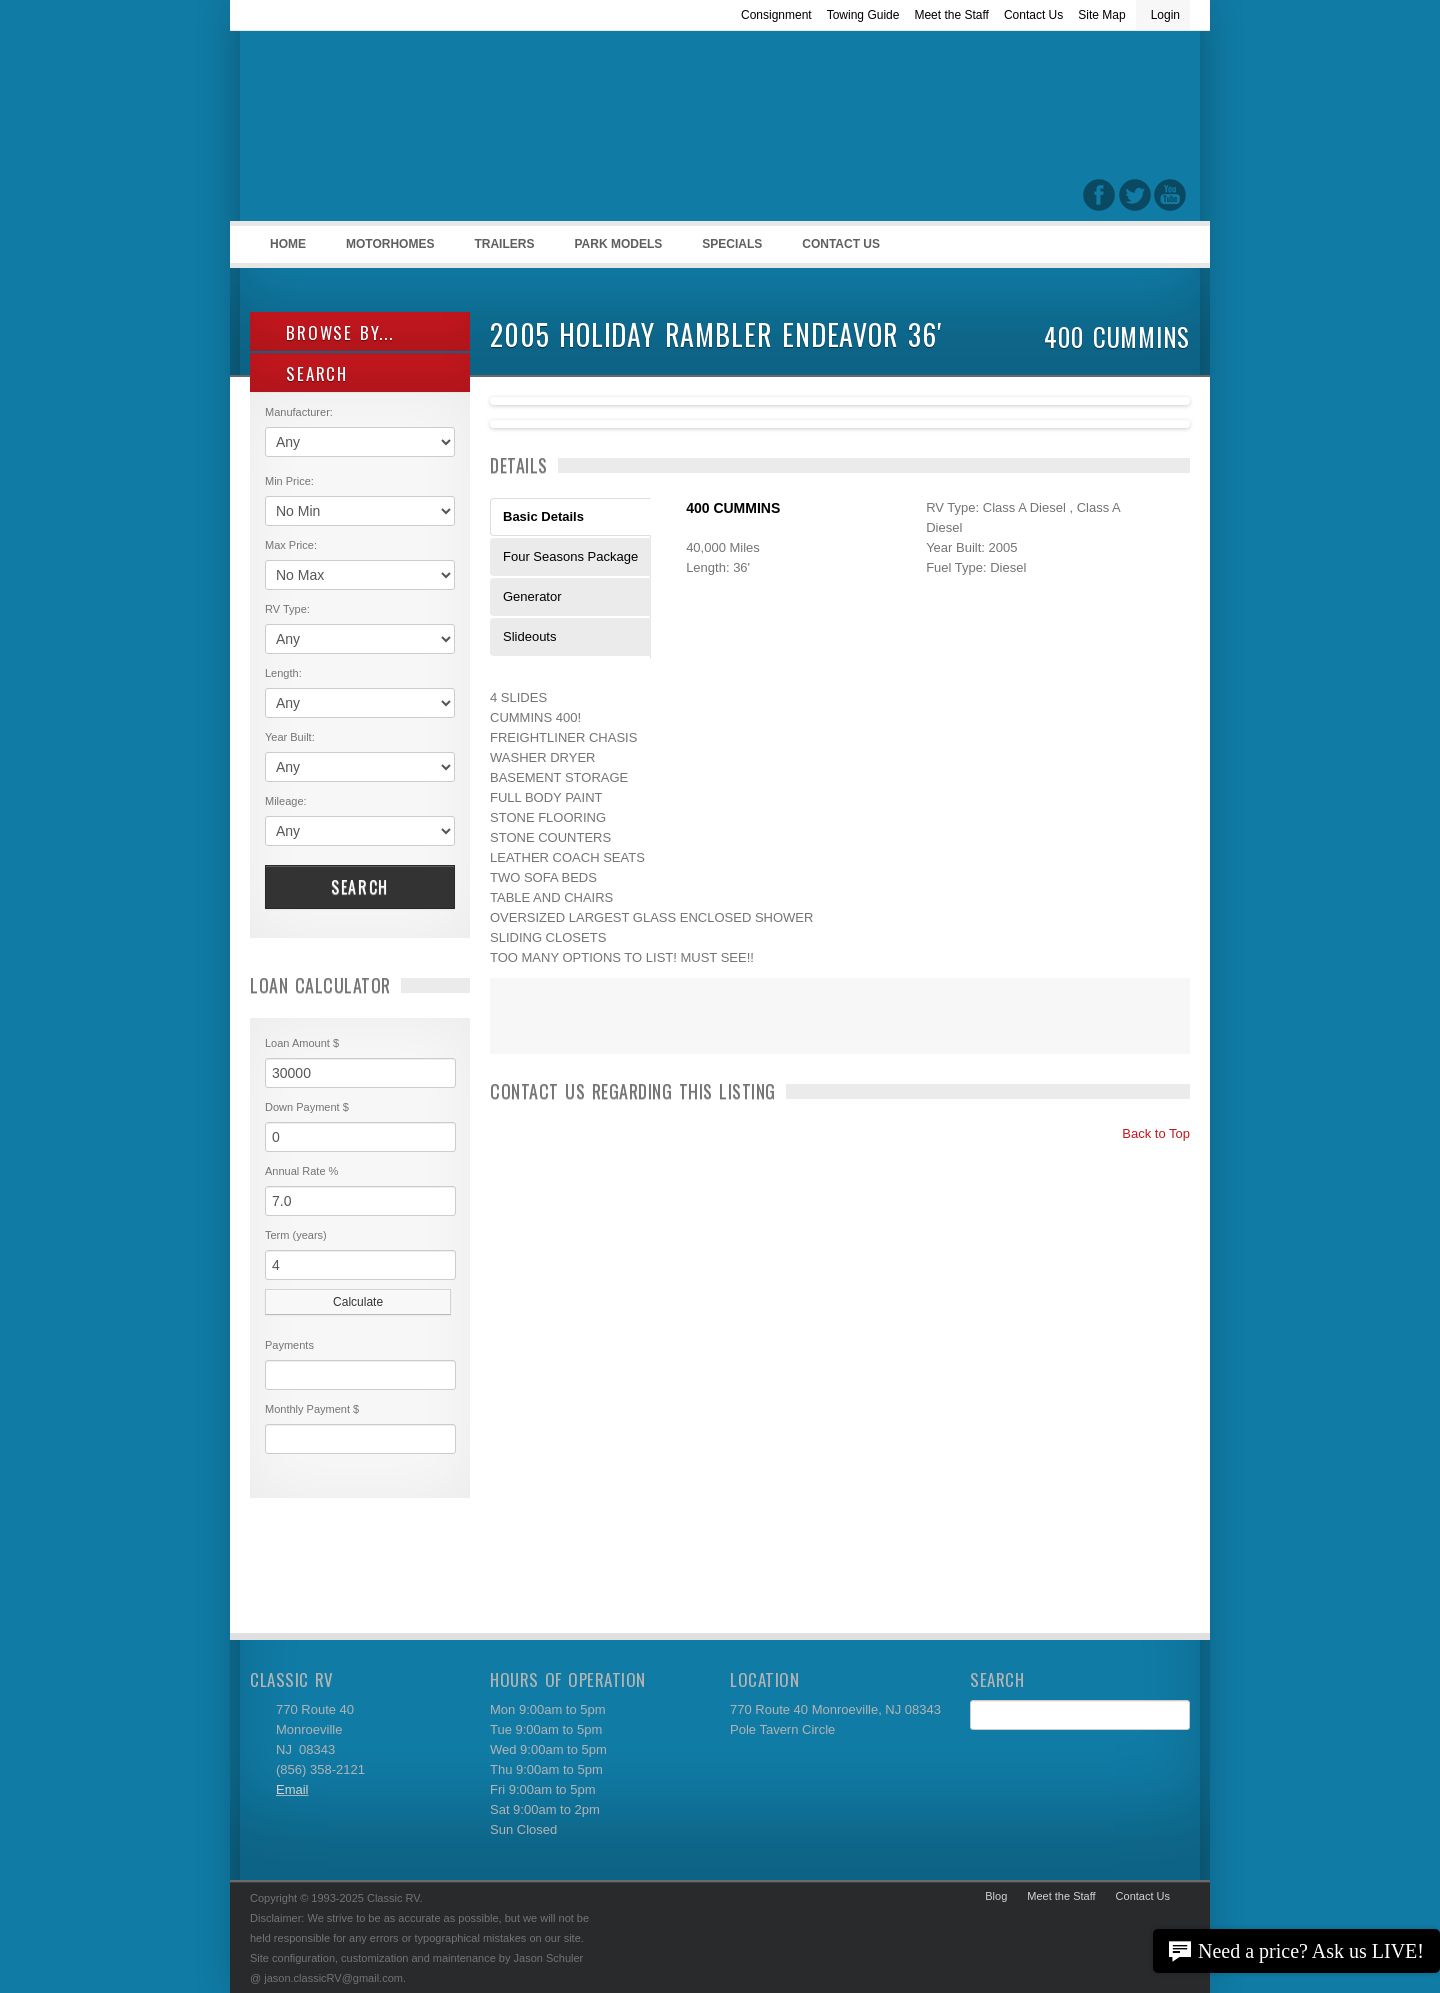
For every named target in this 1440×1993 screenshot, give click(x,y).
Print (515, 1029)
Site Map (1101, 15)
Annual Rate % (301, 1171)
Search (360, 887)
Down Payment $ (307, 1107)
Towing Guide (863, 15)
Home (288, 244)
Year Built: (290, 737)
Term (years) (296, 1235)
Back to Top (1147, 1133)
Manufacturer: (299, 412)
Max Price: (291, 545)
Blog (996, 1896)
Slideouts (529, 636)
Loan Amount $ (302, 1043)
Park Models (618, 244)
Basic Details (543, 516)
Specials (732, 244)
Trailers (500, 250)
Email (292, 1789)
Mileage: (286, 801)
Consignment (776, 15)
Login (1165, 15)
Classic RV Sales (400, 131)
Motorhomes (387, 250)
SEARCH (306, 373)
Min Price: (289, 481)
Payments (289, 1345)
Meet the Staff (951, 15)
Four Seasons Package (570, 556)
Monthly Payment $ (312, 1409)
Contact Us (1033, 15)
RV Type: (287, 609)
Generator (532, 596)
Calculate (358, 1302)
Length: (283, 673)
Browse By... (329, 332)
